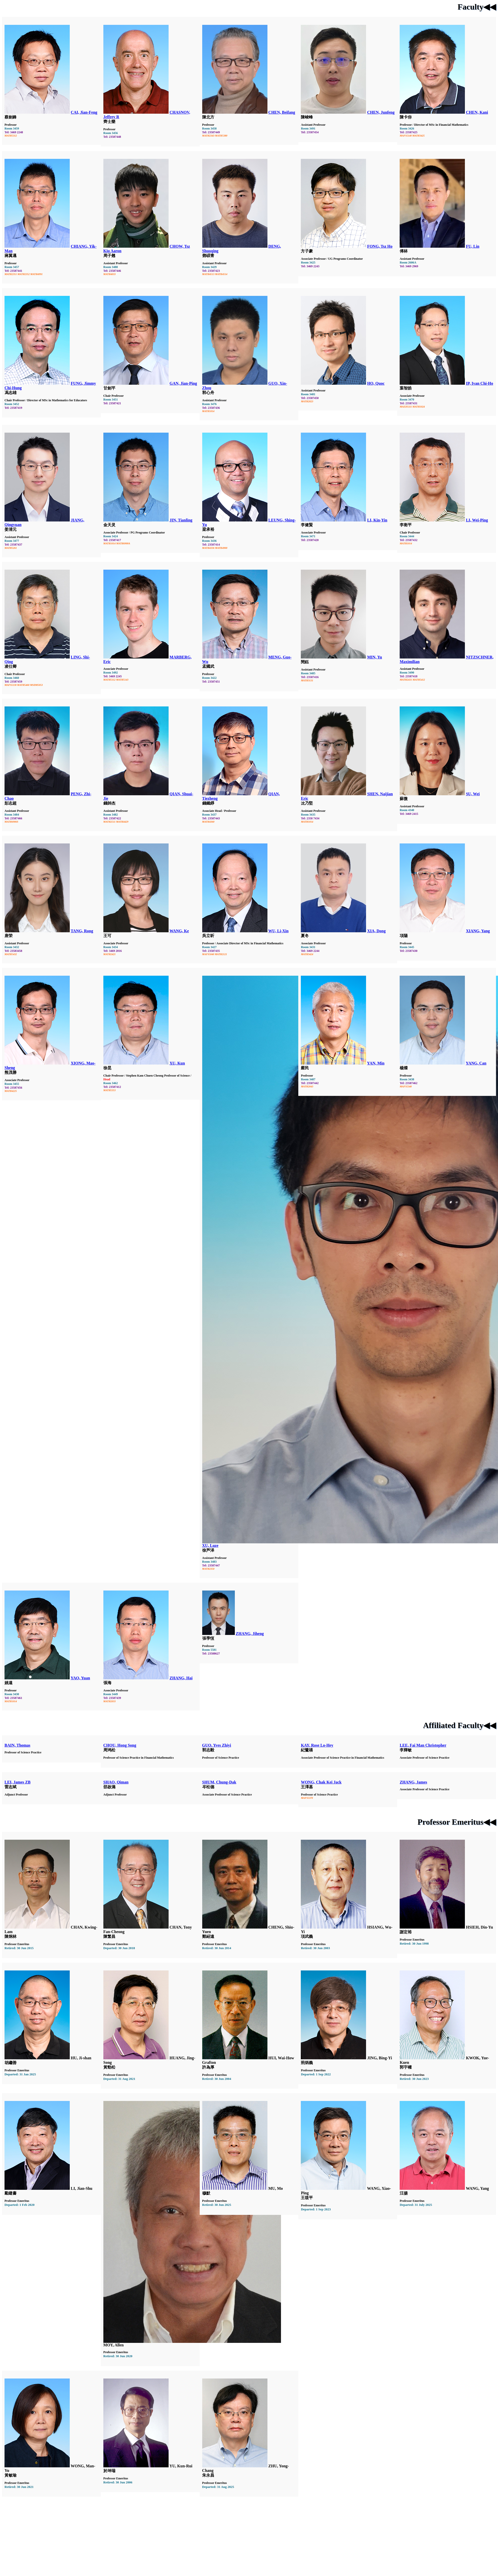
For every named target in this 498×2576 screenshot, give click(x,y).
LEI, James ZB (18, 1782)
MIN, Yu (374, 657)
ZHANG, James (413, 1782)
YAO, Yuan (80, 1678)
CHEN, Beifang (281, 112)
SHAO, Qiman (115, 1782)
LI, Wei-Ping (477, 520)
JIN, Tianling (181, 520)
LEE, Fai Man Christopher (423, 1745)
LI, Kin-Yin (377, 520)
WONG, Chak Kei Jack (321, 1782)
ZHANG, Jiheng (250, 1633)
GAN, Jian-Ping (183, 383)
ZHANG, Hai (181, 1678)
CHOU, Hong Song (119, 1745)
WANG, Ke (179, 931)
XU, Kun (177, 1063)
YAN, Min (376, 1063)
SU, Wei (473, 794)
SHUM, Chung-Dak (219, 1782)
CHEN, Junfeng (380, 112)
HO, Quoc (375, 383)
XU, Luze (210, 1545)
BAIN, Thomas (17, 1745)
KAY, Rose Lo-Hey (317, 1745)
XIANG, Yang (478, 931)
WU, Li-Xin (278, 931)
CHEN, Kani (477, 112)
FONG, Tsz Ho (379, 246)
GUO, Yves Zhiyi (216, 1745)
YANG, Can (476, 1063)
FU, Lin (472, 246)
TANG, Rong (82, 931)
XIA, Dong (376, 931)
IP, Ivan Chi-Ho (479, 383)
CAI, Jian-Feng (84, 112)
